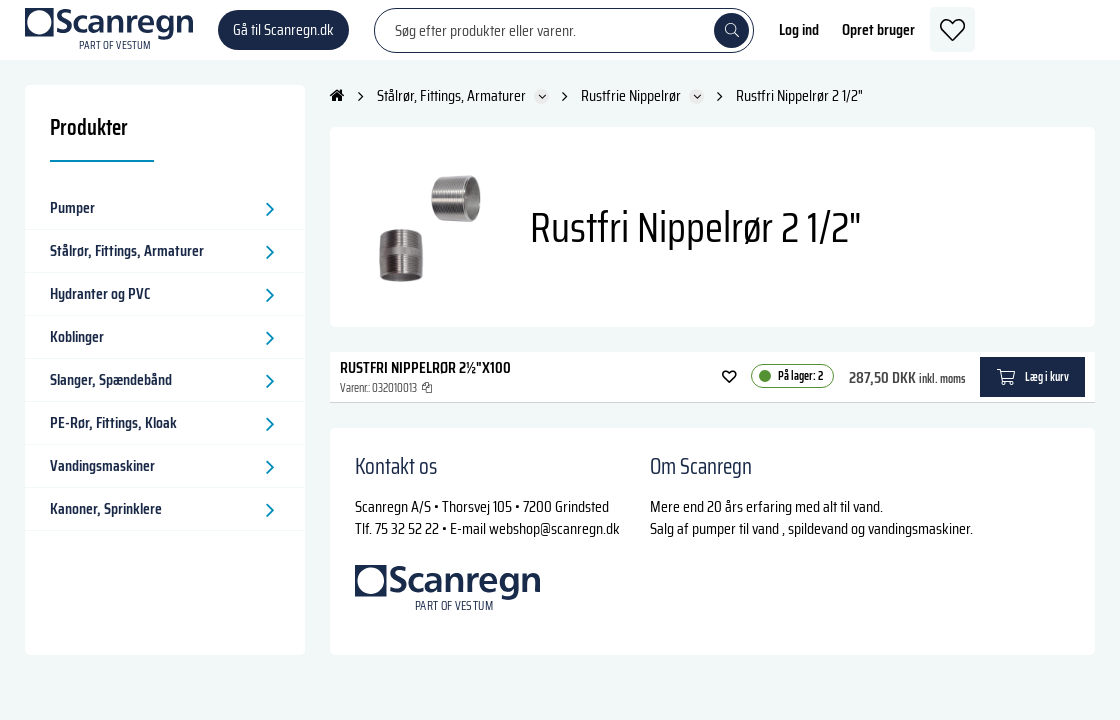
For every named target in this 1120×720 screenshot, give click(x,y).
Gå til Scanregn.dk (283, 39)
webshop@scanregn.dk (554, 548)
